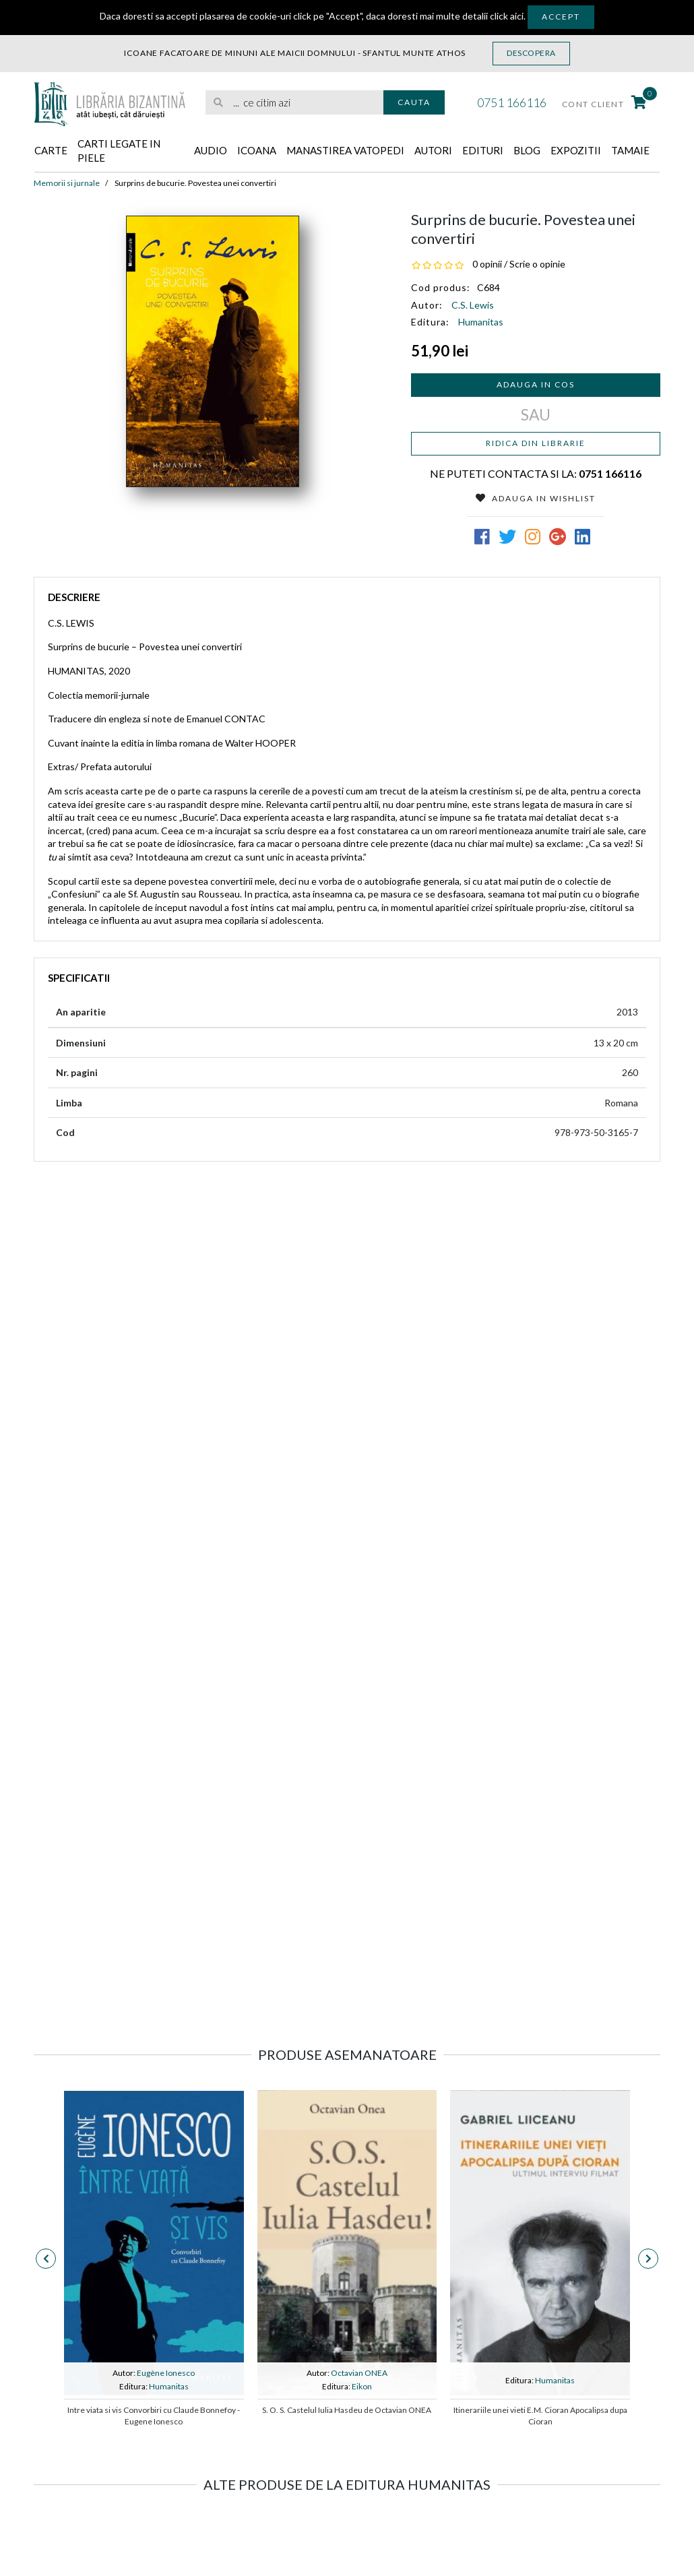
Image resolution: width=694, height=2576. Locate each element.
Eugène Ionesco (166, 2373)
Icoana (256, 150)
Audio (210, 150)
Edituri (482, 150)
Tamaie (630, 150)
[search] (294, 103)
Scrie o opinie (537, 264)
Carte (50, 150)
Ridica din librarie (536, 443)
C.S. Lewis (472, 305)
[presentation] (46, 2259)
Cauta (414, 102)
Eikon (362, 2386)
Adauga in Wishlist (536, 498)
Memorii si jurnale (67, 183)
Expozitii (575, 150)
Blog (526, 150)
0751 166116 (511, 102)
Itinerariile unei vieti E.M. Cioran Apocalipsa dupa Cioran (540, 2415)
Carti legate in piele (118, 150)
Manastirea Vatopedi (345, 150)
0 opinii (487, 264)
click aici (507, 16)
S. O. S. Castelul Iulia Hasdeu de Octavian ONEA (346, 2410)
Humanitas (480, 321)
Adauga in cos (536, 384)
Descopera (531, 53)
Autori (433, 150)
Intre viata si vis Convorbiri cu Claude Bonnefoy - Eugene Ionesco (153, 2415)
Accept (561, 16)
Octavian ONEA (359, 2373)
